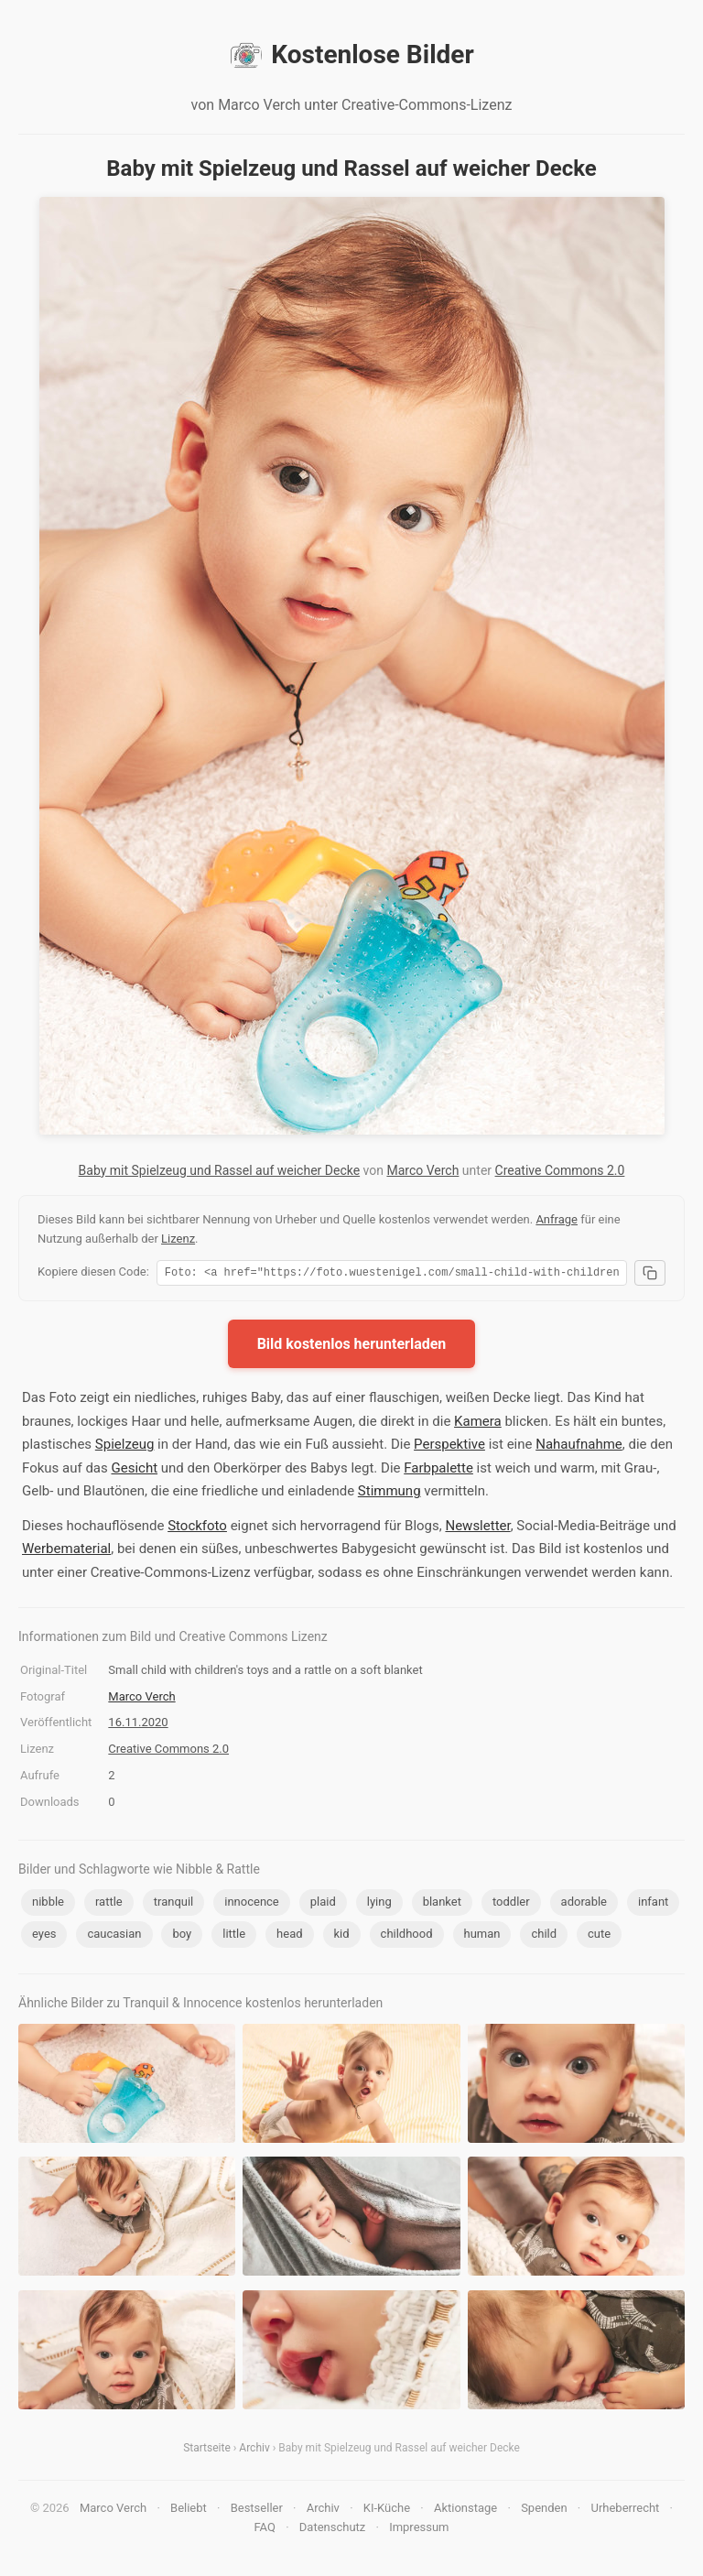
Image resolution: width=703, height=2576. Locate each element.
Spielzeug (125, 1447)
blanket (442, 1904)
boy (181, 1936)
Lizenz (178, 1238)
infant (653, 1904)
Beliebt (188, 2510)
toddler (511, 1904)
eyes (44, 1936)
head (289, 1936)
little (233, 1936)
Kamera (478, 1424)
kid (342, 1936)
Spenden (544, 2510)
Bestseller (257, 2510)
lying (379, 1904)
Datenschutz (332, 2530)
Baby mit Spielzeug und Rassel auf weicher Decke (220, 1170)
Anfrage (556, 1219)
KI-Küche (386, 2510)
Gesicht (134, 1470)
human (482, 1936)
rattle (109, 1904)
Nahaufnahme (578, 1447)
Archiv (254, 2450)
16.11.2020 (138, 1725)
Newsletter (477, 1528)
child (544, 1936)
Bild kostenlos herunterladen (352, 1346)
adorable (584, 1904)
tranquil (174, 1904)
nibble (48, 1904)
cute (599, 1936)
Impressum (419, 2530)
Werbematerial (66, 1551)
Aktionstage (465, 2510)
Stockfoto (197, 1528)
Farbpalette (438, 1470)
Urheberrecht (624, 2510)
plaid (323, 1904)
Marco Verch (422, 1170)
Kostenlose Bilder (351, 54)
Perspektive (449, 1447)
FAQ (264, 2530)
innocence (251, 1904)
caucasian (114, 1936)
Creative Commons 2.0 (560, 1170)
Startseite (207, 2450)
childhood (407, 1936)
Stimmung (389, 1493)
